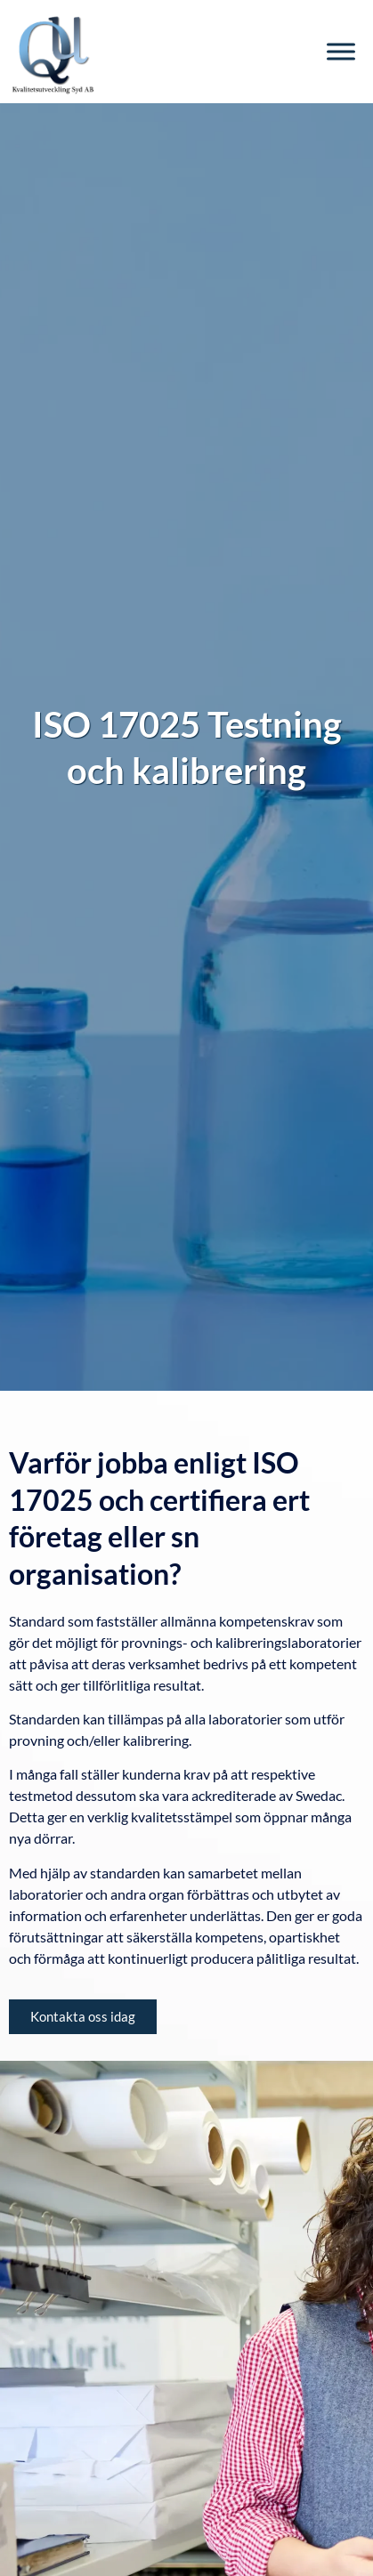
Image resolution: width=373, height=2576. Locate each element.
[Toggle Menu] (341, 51)
